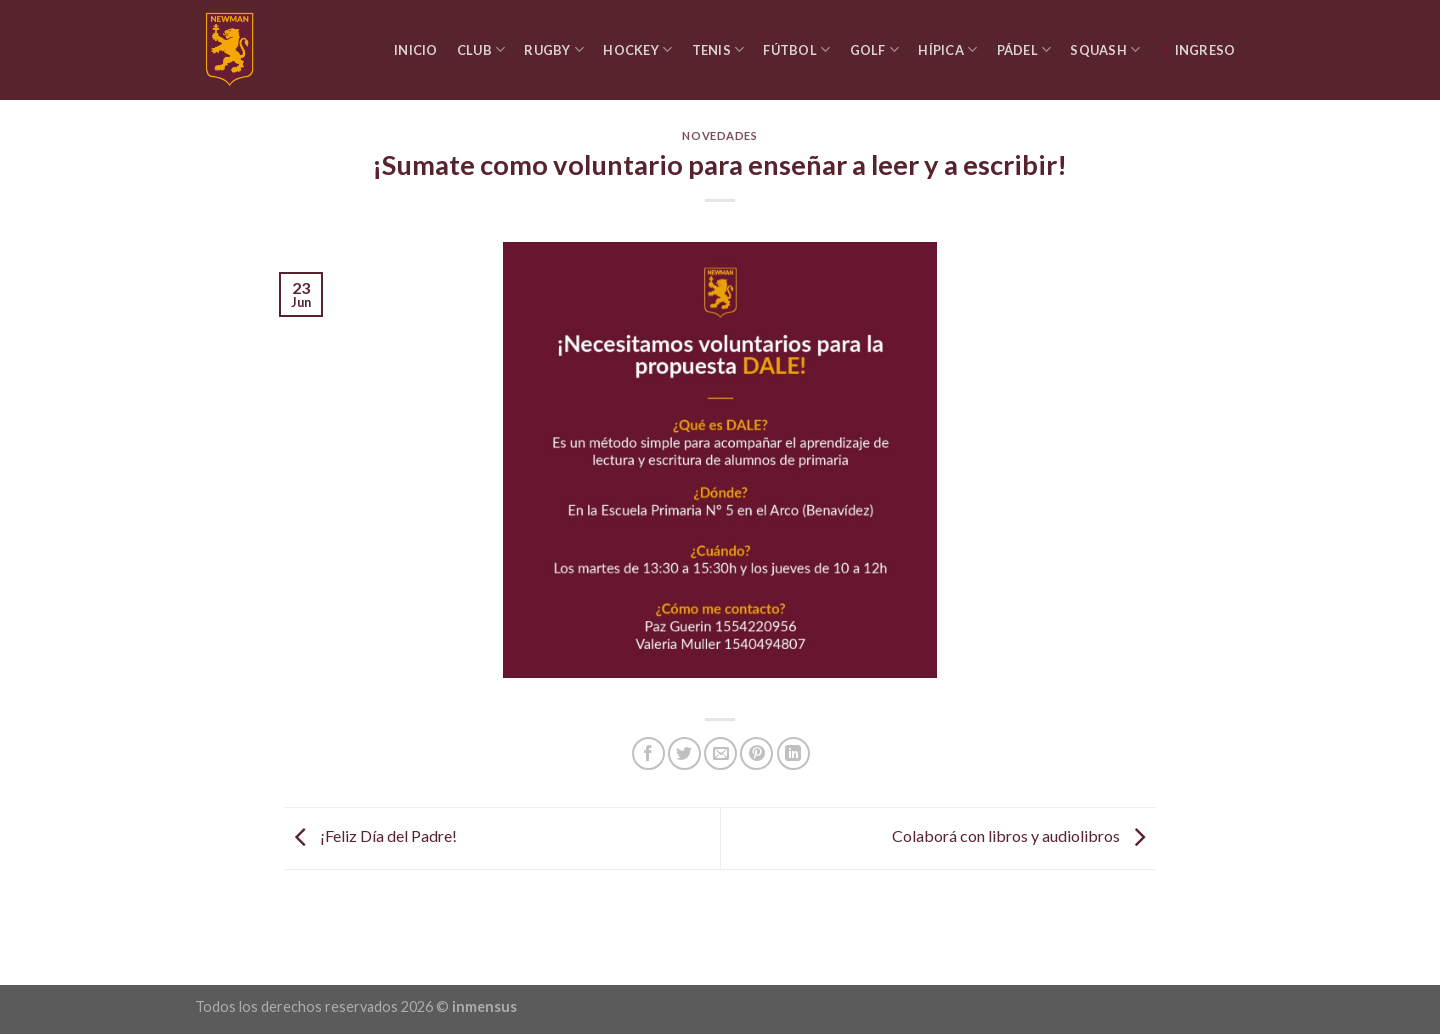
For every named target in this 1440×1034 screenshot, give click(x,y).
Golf (874, 49)
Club (481, 49)
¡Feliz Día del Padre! (371, 836)
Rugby (554, 49)
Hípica (947, 49)
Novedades (719, 135)
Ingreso (1198, 50)
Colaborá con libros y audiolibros (1023, 836)
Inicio (416, 50)
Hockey (637, 49)
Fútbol (796, 49)
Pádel (1024, 49)
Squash (1105, 49)
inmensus (484, 1006)
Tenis (718, 49)
